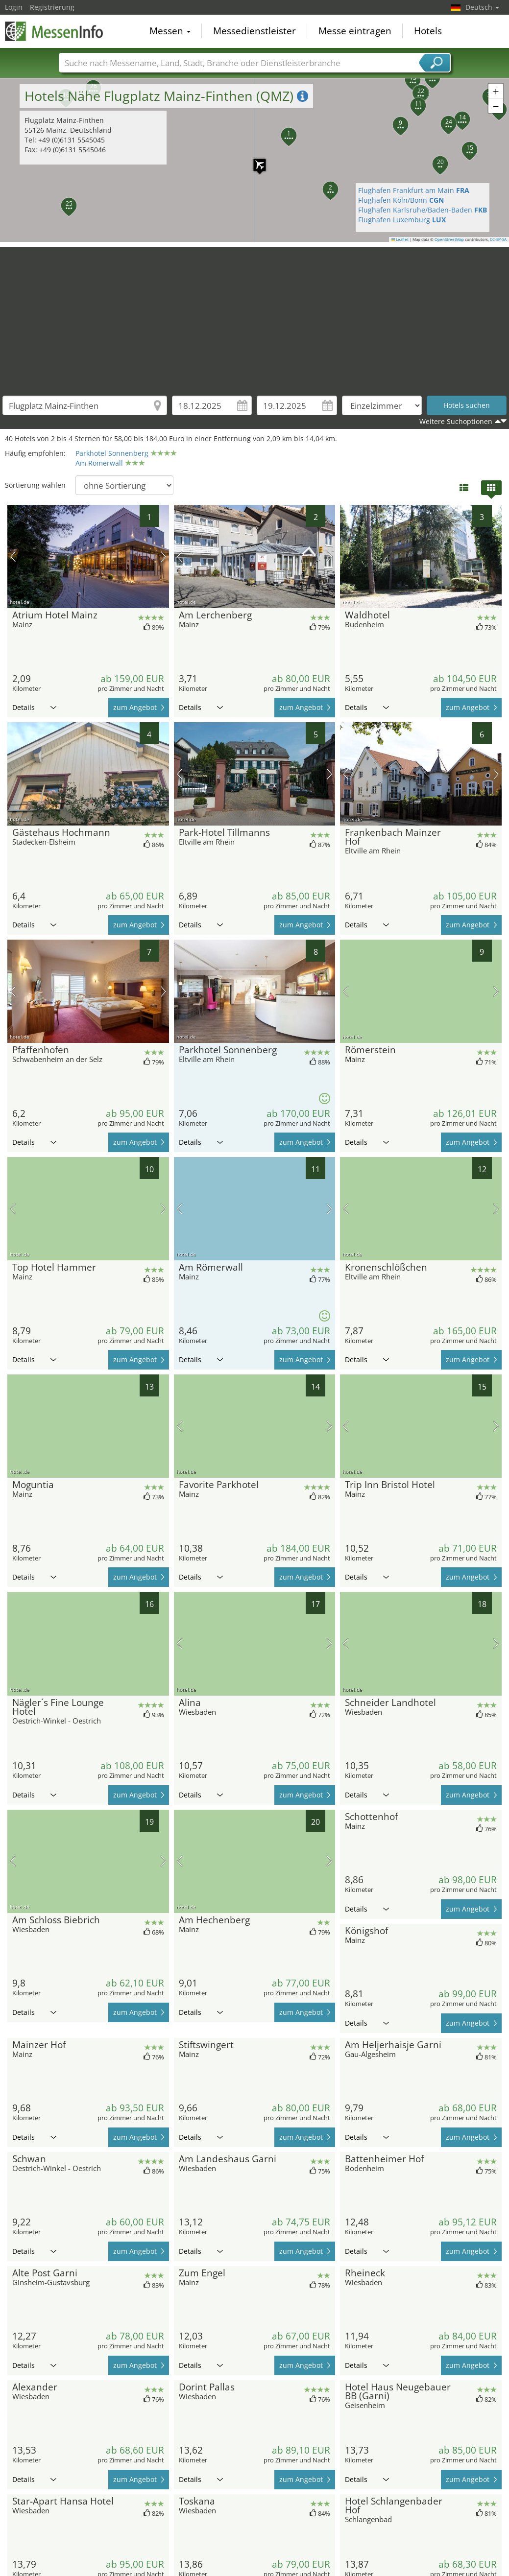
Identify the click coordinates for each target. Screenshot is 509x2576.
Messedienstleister (254, 31)
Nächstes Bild (163, 557)
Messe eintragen (354, 31)
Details (34, 707)
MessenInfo (54, 30)
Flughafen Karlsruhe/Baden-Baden (422, 209)
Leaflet (400, 239)
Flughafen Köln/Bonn (401, 200)
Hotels (428, 31)
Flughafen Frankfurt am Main (413, 190)
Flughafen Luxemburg (402, 219)
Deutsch (482, 7)
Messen (170, 31)
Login (14, 7)
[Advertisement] (255, 315)
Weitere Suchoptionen (455, 421)
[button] (325, 184)
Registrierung (52, 7)
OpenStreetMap (449, 239)
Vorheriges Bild (13, 557)
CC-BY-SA (498, 239)
